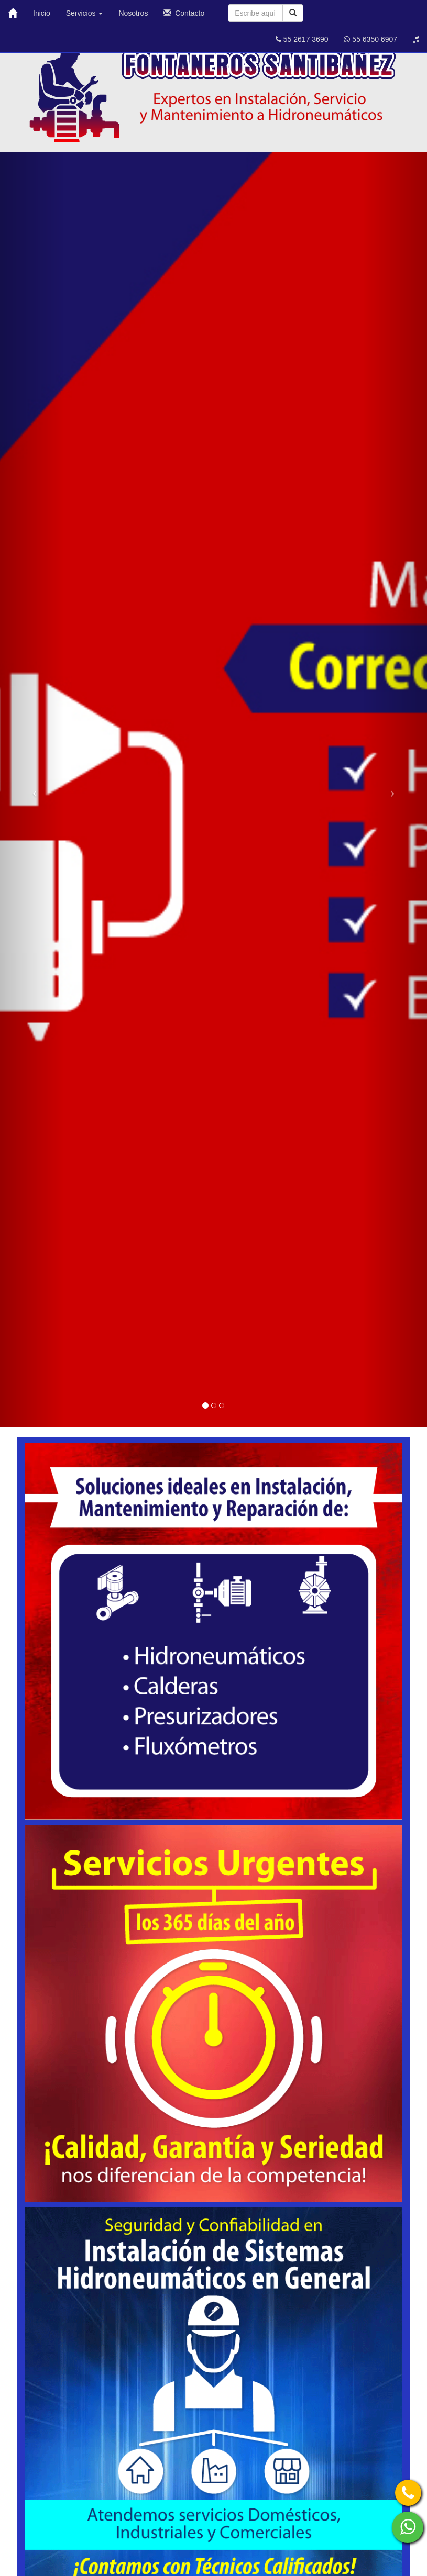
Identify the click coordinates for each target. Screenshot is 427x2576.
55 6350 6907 (370, 39)
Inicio (41, 13)
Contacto (183, 13)
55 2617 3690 (302, 39)
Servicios (84, 13)
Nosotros (133, 13)
